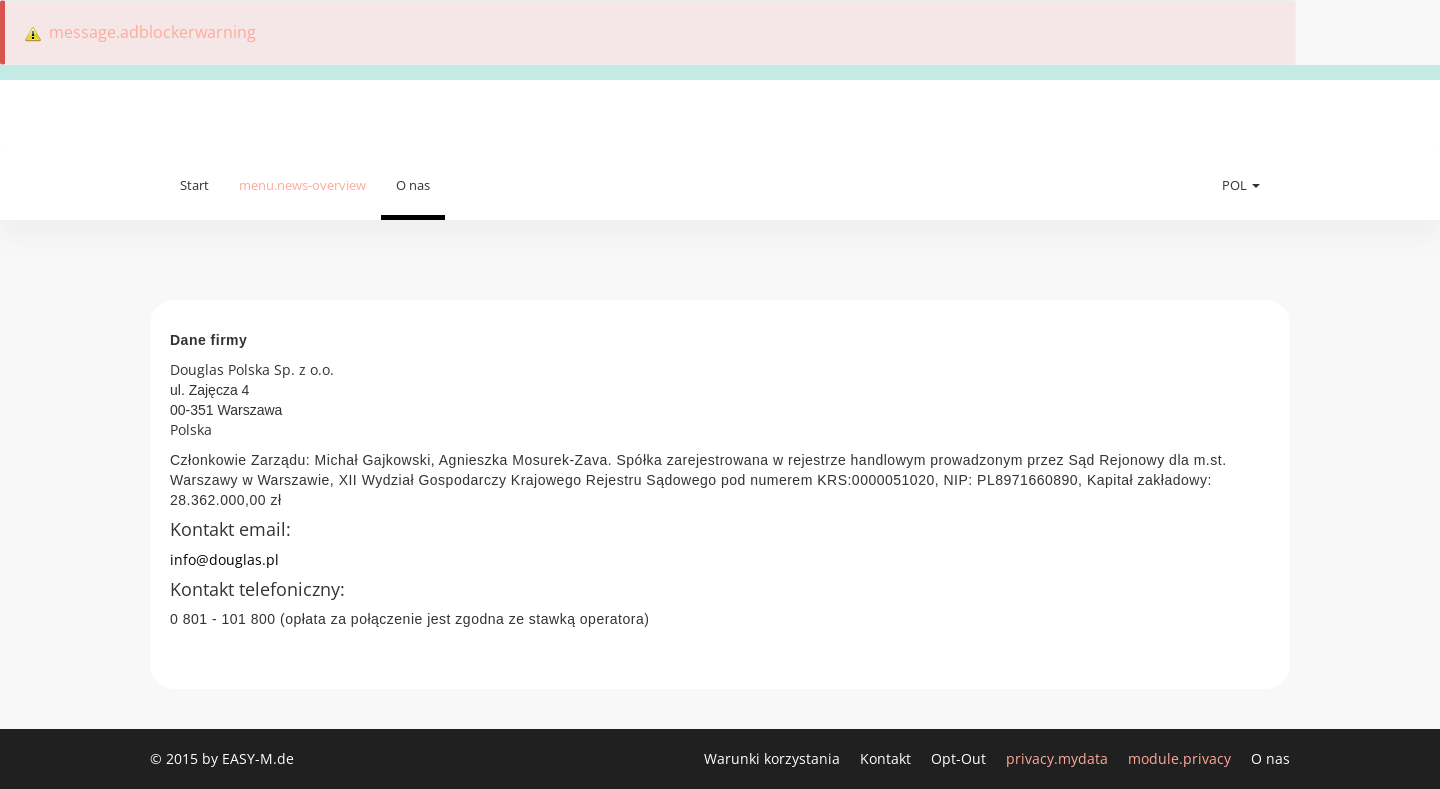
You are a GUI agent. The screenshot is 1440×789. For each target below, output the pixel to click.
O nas (413, 185)
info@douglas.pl (224, 559)
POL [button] (1241, 185)
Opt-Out (960, 758)
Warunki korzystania (774, 758)
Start (194, 185)
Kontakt (887, 758)
